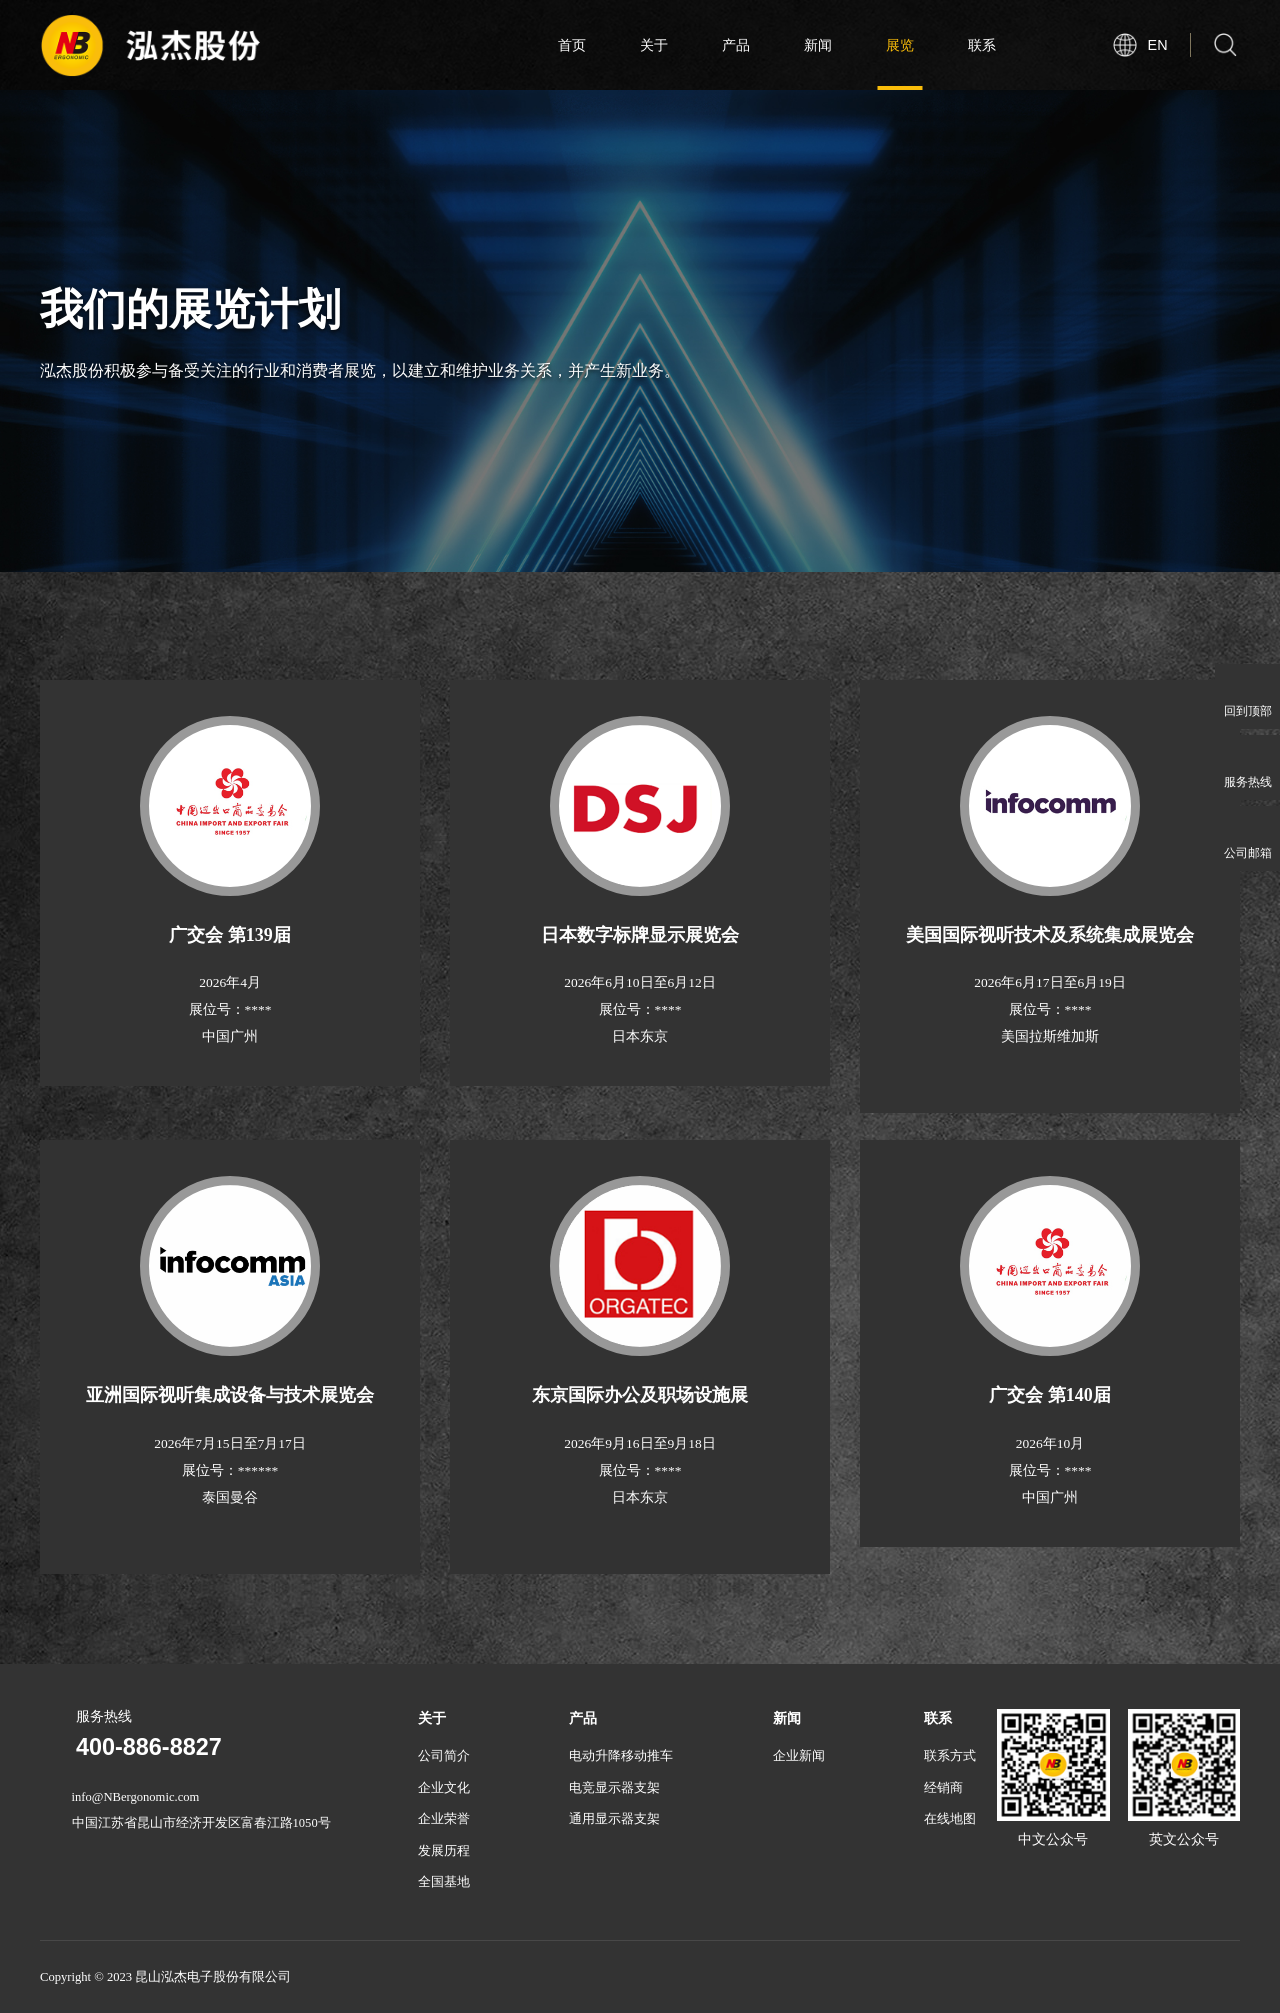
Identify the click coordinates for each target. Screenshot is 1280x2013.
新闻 (818, 45)
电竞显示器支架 (614, 1788)
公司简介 (444, 1756)
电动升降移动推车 (621, 1756)
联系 (982, 45)
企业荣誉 (444, 1819)
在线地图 (950, 1819)
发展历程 (444, 1851)
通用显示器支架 (614, 1819)
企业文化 (444, 1788)
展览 (900, 45)
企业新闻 (799, 1756)
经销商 (943, 1788)
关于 (654, 45)
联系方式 (950, 1756)
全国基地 (444, 1882)
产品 (736, 45)
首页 (572, 45)
